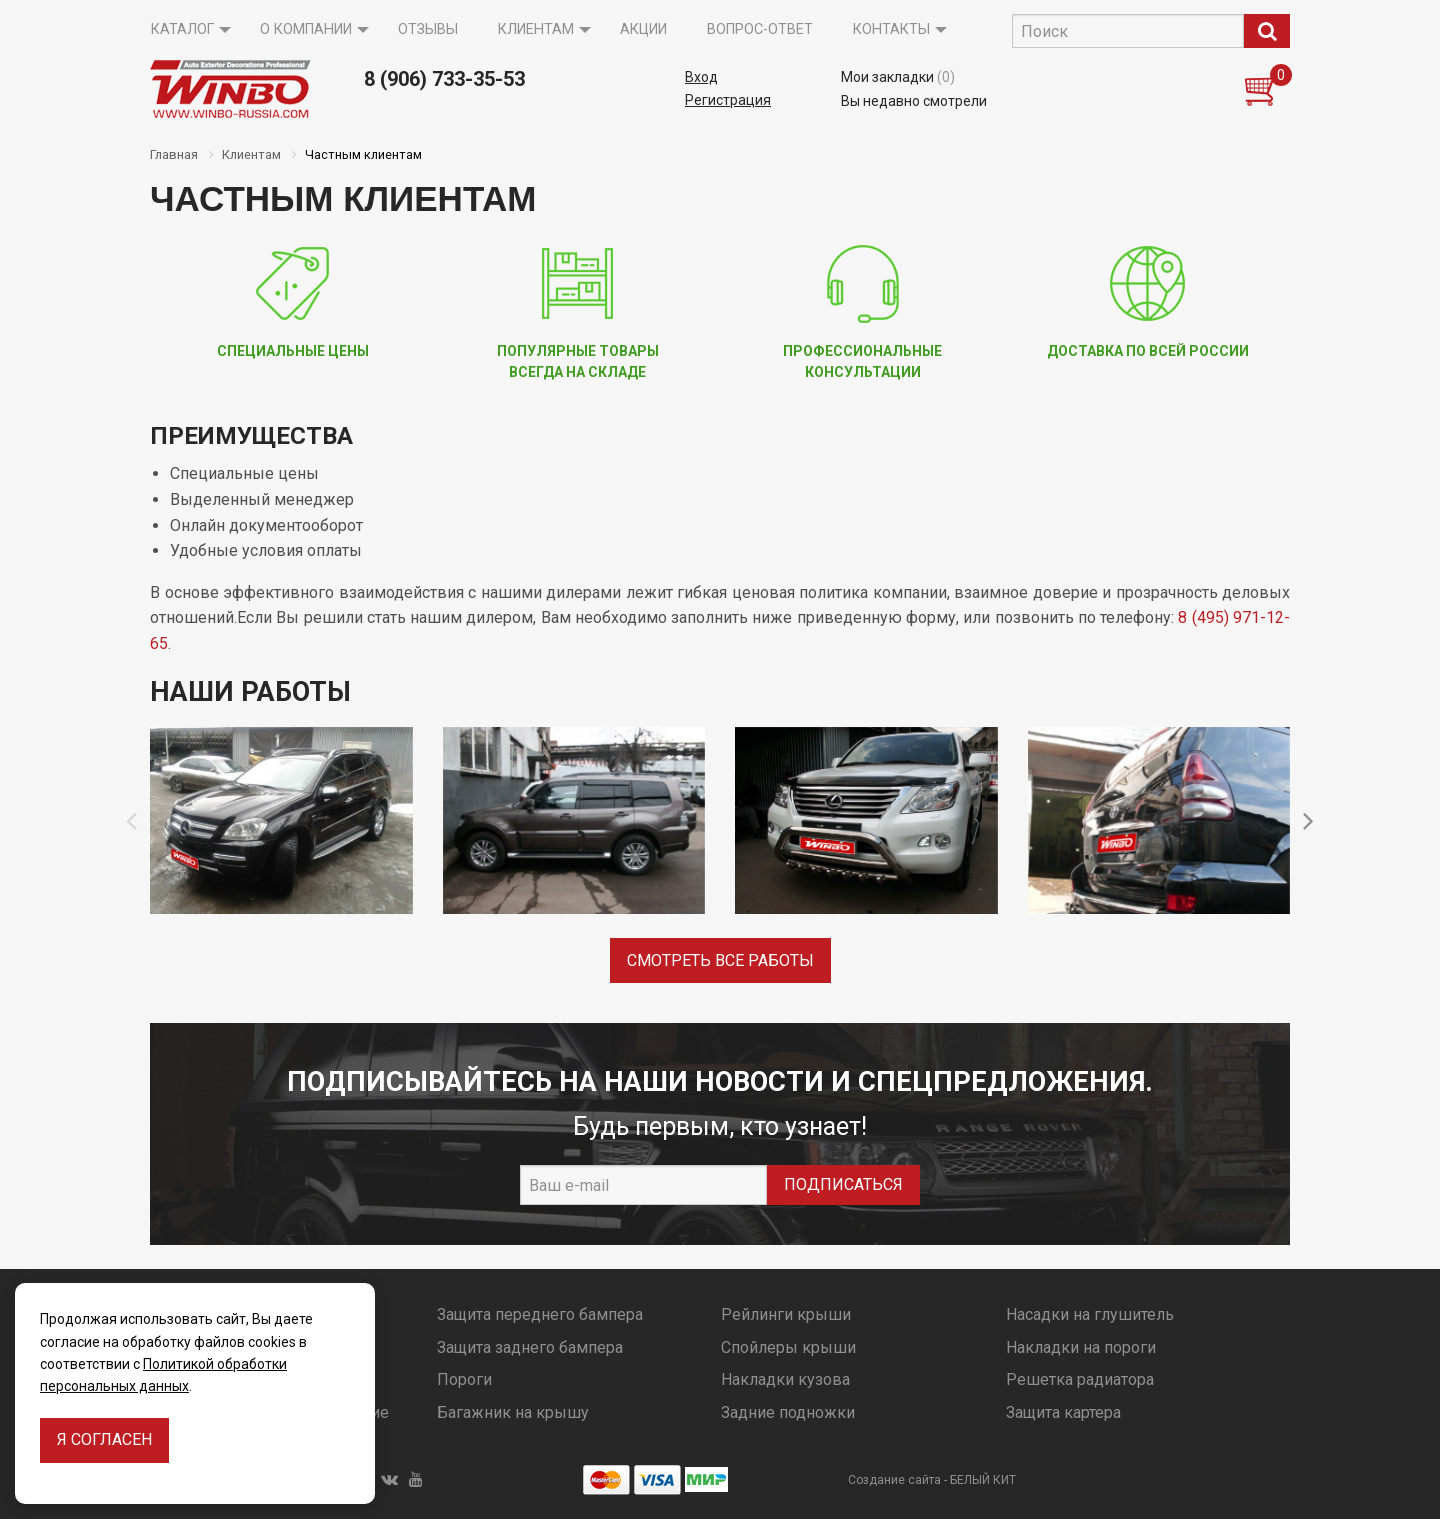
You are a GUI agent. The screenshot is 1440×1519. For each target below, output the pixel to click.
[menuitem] (185, 30)
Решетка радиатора (1080, 1379)
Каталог (182, 29)
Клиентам (536, 29)
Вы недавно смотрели (914, 101)
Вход (701, 77)
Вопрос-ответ (760, 29)
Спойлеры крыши (788, 1347)
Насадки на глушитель (1090, 1314)
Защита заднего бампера (530, 1347)
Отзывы (428, 29)
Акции (643, 29)
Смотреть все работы (720, 960)
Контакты (891, 29)
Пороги (464, 1379)
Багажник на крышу (513, 1412)
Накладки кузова (785, 1379)
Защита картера (1063, 1412)
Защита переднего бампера (540, 1314)
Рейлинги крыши (786, 1314)
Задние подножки (788, 1412)
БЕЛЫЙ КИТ (983, 1480)
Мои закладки (898, 77)
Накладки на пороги (1081, 1347)
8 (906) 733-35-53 (444, 79)
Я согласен (104, 1439)
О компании (306, 29)
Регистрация (728, 100)
